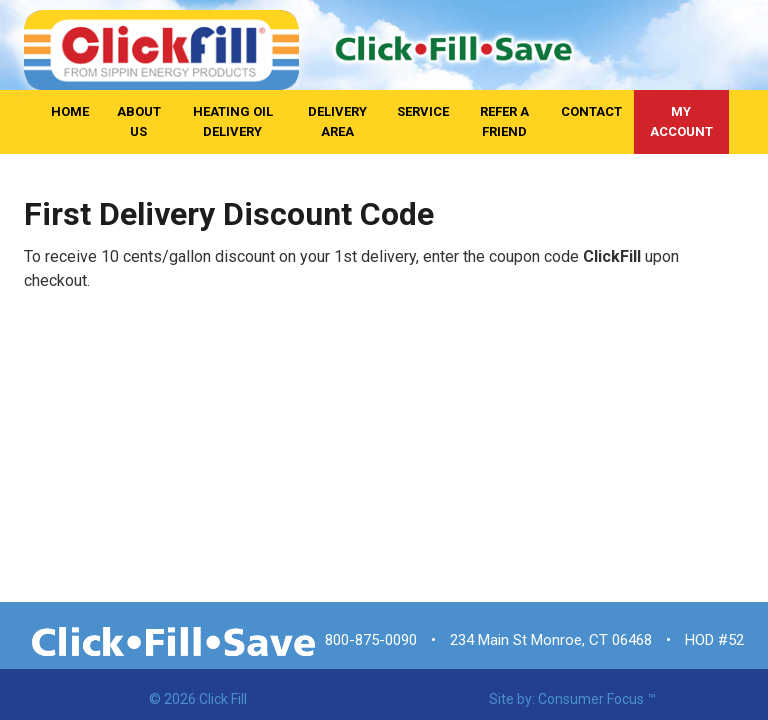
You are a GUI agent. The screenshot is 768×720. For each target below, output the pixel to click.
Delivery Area (337, 121)
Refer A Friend (504, 121)
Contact (591, 111)
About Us (139, 121)
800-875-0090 (371, 640)
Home (70, 111)
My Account (681, 121)
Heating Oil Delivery (233, 121)
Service (423, 111)
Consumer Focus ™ (597, 699)
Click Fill (223, 699)
